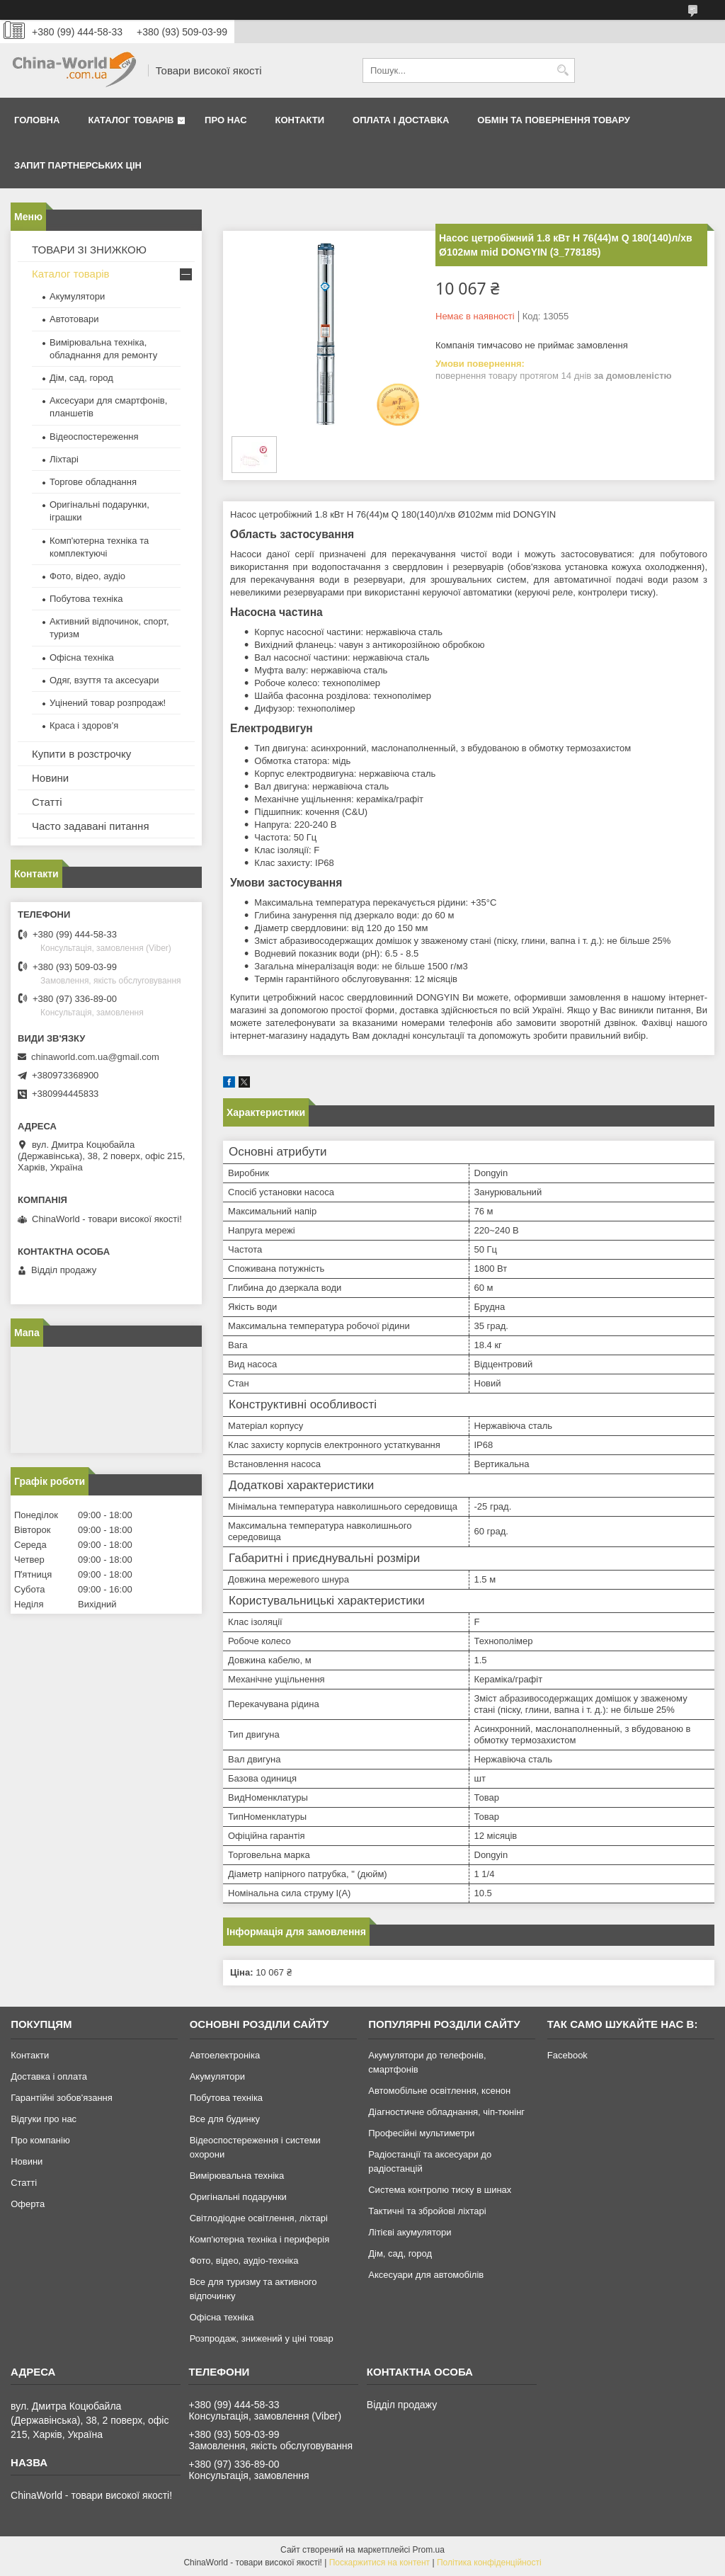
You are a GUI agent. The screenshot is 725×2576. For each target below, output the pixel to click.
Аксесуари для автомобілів (426, 2274)
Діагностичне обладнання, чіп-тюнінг (446, 2112)
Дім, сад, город (81, 377)
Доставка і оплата (49, 2076)
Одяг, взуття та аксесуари (104, 680)
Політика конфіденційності (489, 2563)
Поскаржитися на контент (379, 2563)
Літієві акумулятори (409, 2232)
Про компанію (40, 2140)
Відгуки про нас (43, 2119)
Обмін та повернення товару (553, 120)
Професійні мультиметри (421, 2133)
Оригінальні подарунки (238, 2197)
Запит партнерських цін (78, 165)
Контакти (300, 120)
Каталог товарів (130, 120)
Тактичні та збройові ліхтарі (427, 2211)
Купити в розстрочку (81, 754)
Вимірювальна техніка (237, 2175)
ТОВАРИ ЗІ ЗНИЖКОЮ (89, 250)
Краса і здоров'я (84, 725)
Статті (47, 802)
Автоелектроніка (225, 2055)
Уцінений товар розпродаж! (108, 702)
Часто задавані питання (90, 826)
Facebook (567, 2055)
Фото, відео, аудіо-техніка (244, 2260)
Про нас (225, 120)
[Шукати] (562, 70)
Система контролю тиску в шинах (439, 2189)
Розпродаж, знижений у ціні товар (261, 2338)
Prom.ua (429, 2550)
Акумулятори (77, 296)
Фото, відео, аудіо (87, 576)
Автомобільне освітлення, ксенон (439, 2090)
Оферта (28, 2204)
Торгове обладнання (93, 482)
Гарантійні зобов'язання (62, 2097)
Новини (50, 778)
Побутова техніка (86, 598)
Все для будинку (225, 2119)
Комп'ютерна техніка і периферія (260, 2239)
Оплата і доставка (401, 120)
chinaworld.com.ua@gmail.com (95, 1057)
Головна (36, 120)
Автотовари (74, 319)
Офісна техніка (82, 657)
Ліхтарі (64, 459)
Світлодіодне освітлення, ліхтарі (259, 2218)
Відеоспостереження (94, 436)
